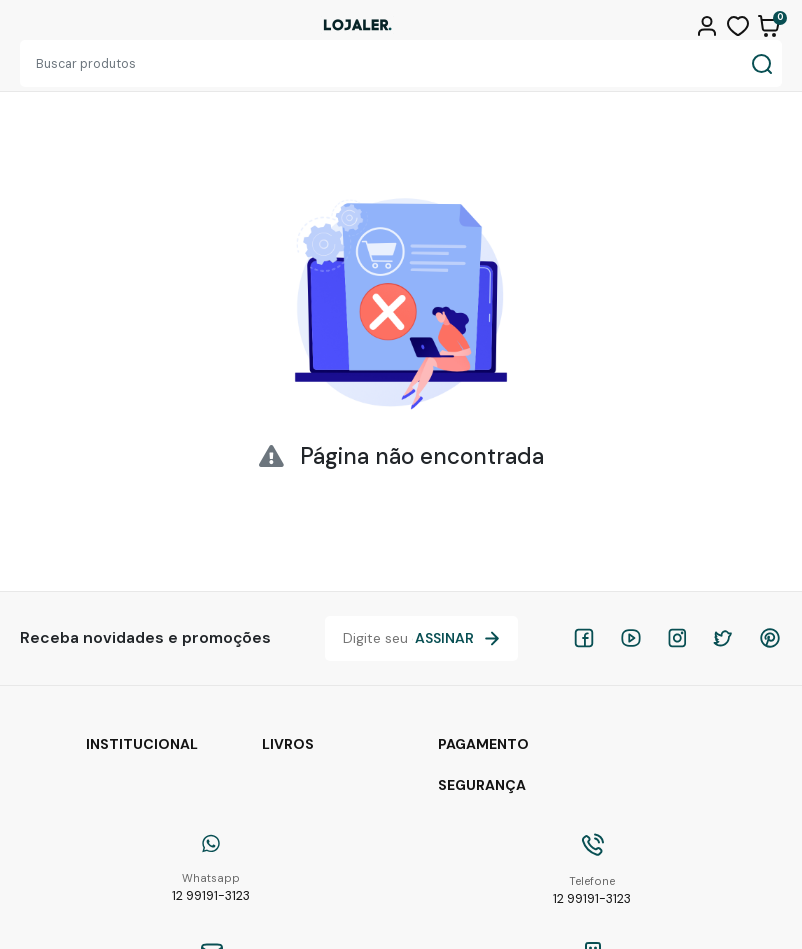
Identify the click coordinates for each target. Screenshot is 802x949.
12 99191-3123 (211, 887)
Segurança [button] (482, 785)
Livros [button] (288, 744)
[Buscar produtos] (381, 63)
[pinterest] (770, 638)
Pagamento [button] (483, 744)
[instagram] (677, 638)
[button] (709, 24)
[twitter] (723, 638)
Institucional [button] (142, 744)
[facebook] (584, 638)
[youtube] (631, 638)
